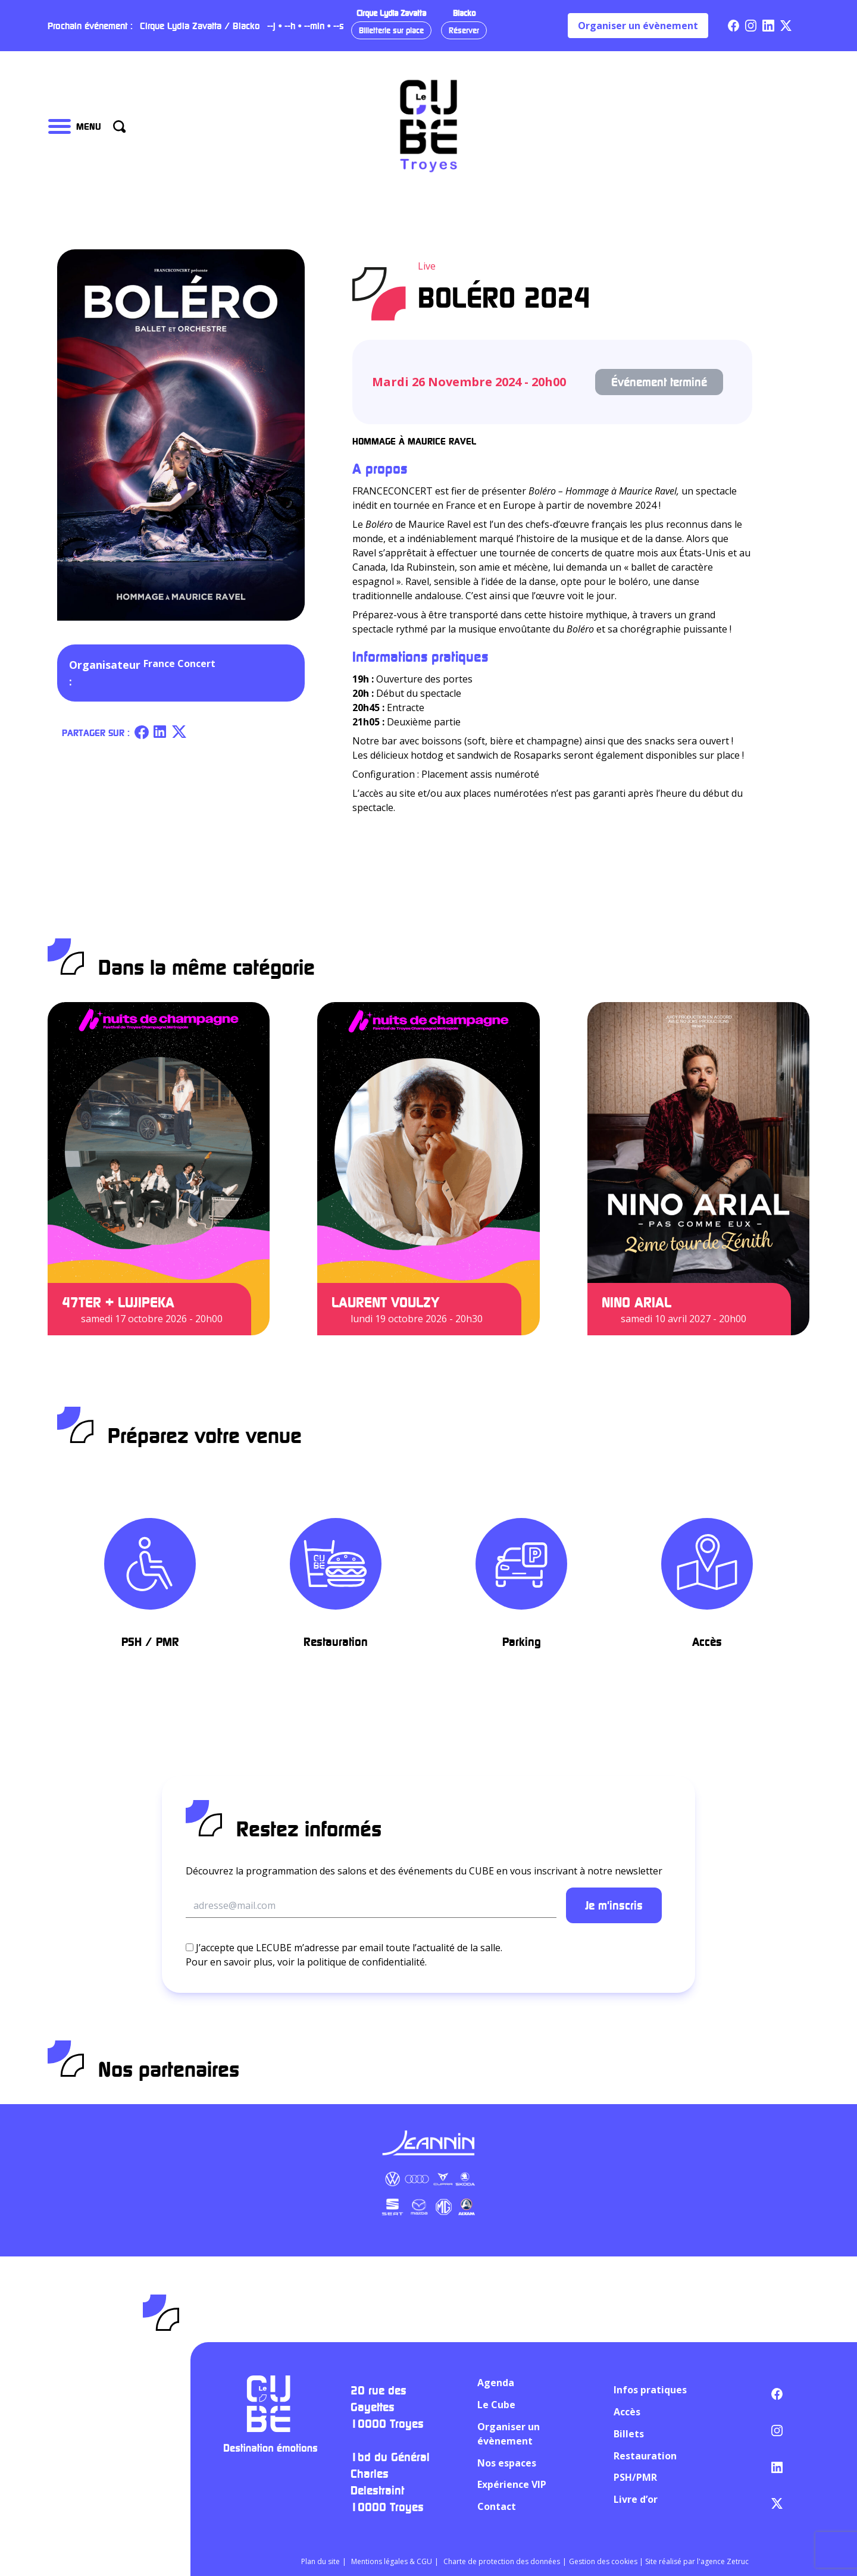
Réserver (464, 30)
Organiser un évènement (638, 25)
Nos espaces (506, 2462)
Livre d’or (636, 2499)
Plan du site (320, 2561)
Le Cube (496, 2404)
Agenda (495, 2382)
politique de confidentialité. (367, 1961)
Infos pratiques (650, 2389)
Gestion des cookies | (607, 2561)
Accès (627, 2411)
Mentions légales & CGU (391, 2561)
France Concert (179, 663)
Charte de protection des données (501, 2561)
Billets (629, 2433)
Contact (496, 2506)
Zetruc (738, 2561)
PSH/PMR (635, 2477)
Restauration (645, 2455)
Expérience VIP (511, 2484)
